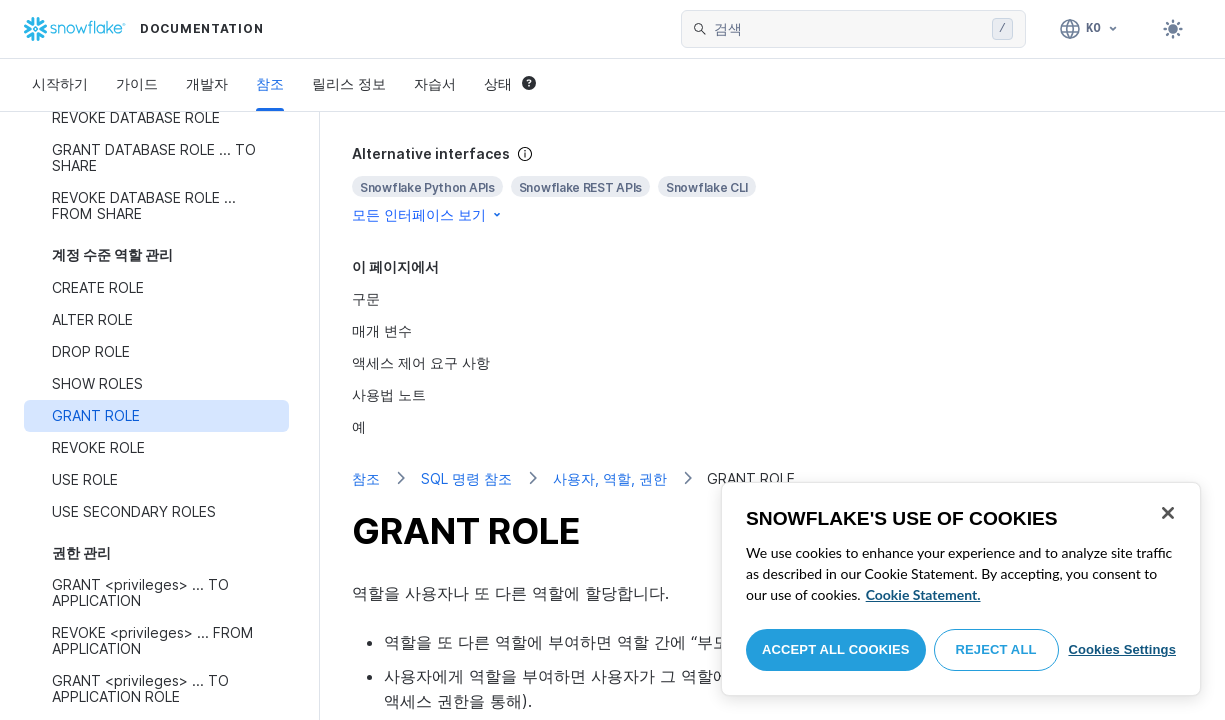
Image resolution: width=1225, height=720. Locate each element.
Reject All (996, 649)
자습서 (435, 83)
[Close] (1168, 513)
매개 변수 (382, 330)
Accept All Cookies (836, 649)
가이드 (137, 83)
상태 (510, 83)
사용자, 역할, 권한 (610, 478)
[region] (961, 589)
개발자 (207, 83)
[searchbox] (849, 29)
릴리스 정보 (349, 83)
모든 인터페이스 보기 (428, 214)
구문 (366, 298)
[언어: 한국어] (1089, 29)
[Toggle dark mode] (1173, 29)
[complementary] (772, 184)
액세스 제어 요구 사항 (421, 362)
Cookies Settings (1122, 649)
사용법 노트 (389, 394)
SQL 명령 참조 (466, 478)
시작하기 (60, 83)
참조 (270, 83)
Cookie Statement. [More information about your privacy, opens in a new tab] (923, 594)
